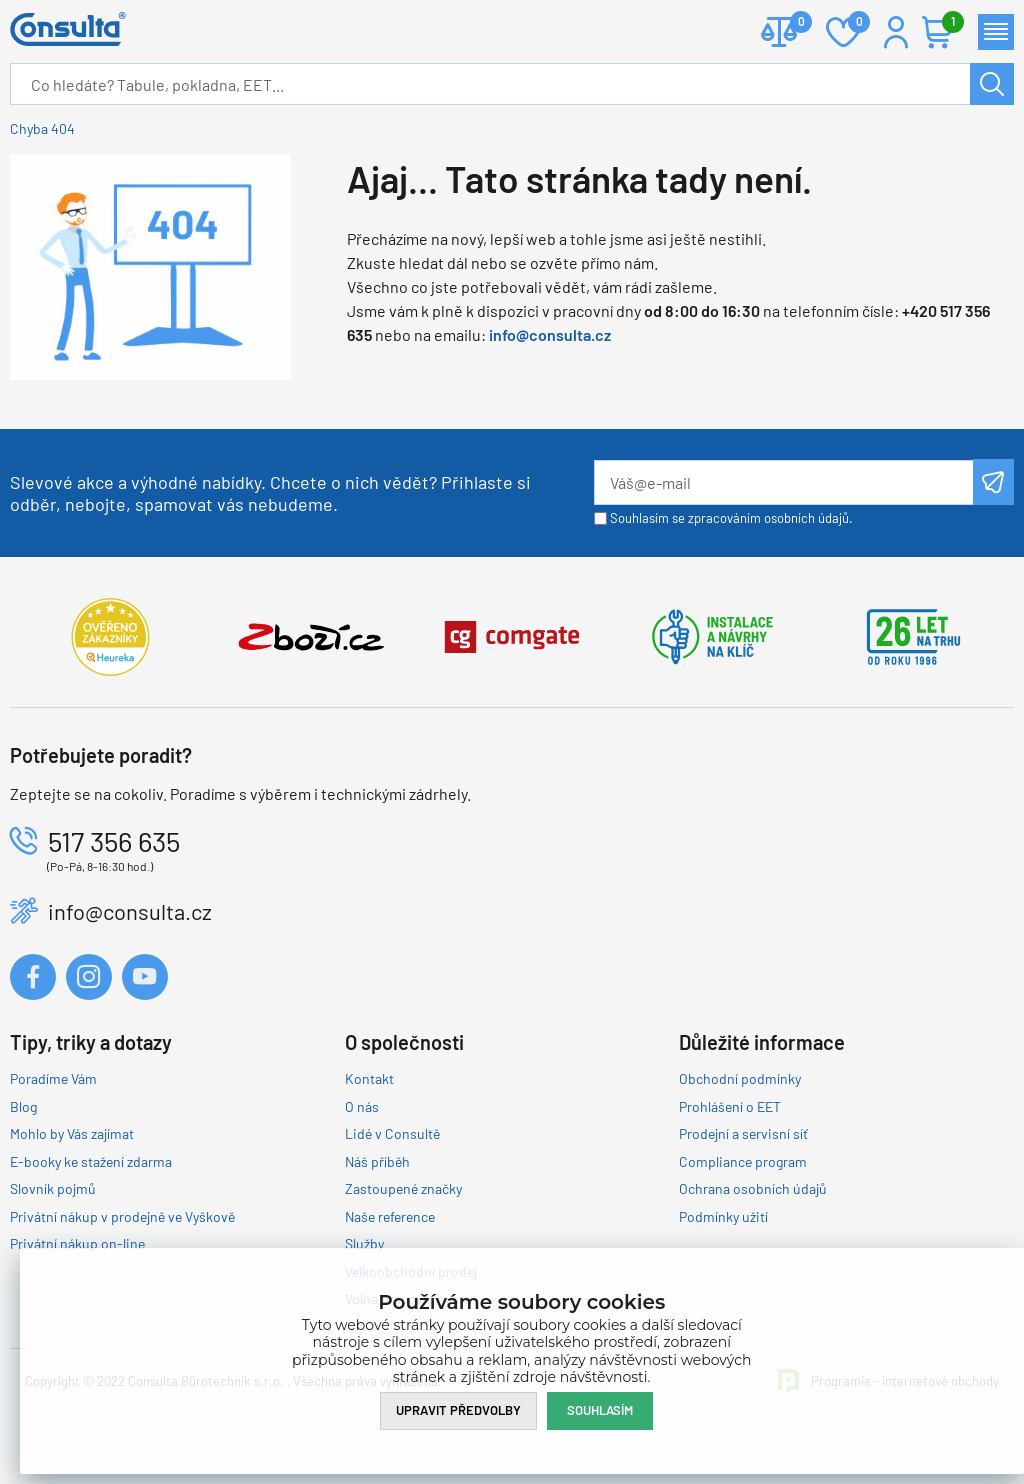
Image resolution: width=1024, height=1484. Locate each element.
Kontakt (369, 1078)
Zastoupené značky (403, 1188)
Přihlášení (896, 32)
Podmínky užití (723, 1216)
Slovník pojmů (53, 1188)
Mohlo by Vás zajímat (72, 1133)
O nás (362, 1106)
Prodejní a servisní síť (743, 1133)
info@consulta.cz (550, 334)
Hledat (992, 84)
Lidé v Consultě (392, 1133)
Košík (948, 23)
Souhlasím (600, 1410)
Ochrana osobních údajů (753, 1188)
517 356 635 (114, 841)
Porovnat (793, 23)
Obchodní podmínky (740, 1078)
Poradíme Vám (53, 1078)
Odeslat (993, 482)
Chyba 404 (42, 128)
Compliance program (743, 1161)
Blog (23, 1106)
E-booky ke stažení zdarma (91, 1161)
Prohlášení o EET (730, 1106)
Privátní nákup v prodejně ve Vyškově (122, 1216)
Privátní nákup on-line (77, 1243)
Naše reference (390, 1216)
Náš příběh (377, 1161)
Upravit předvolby (458, 1410)
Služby (364, 1243)
